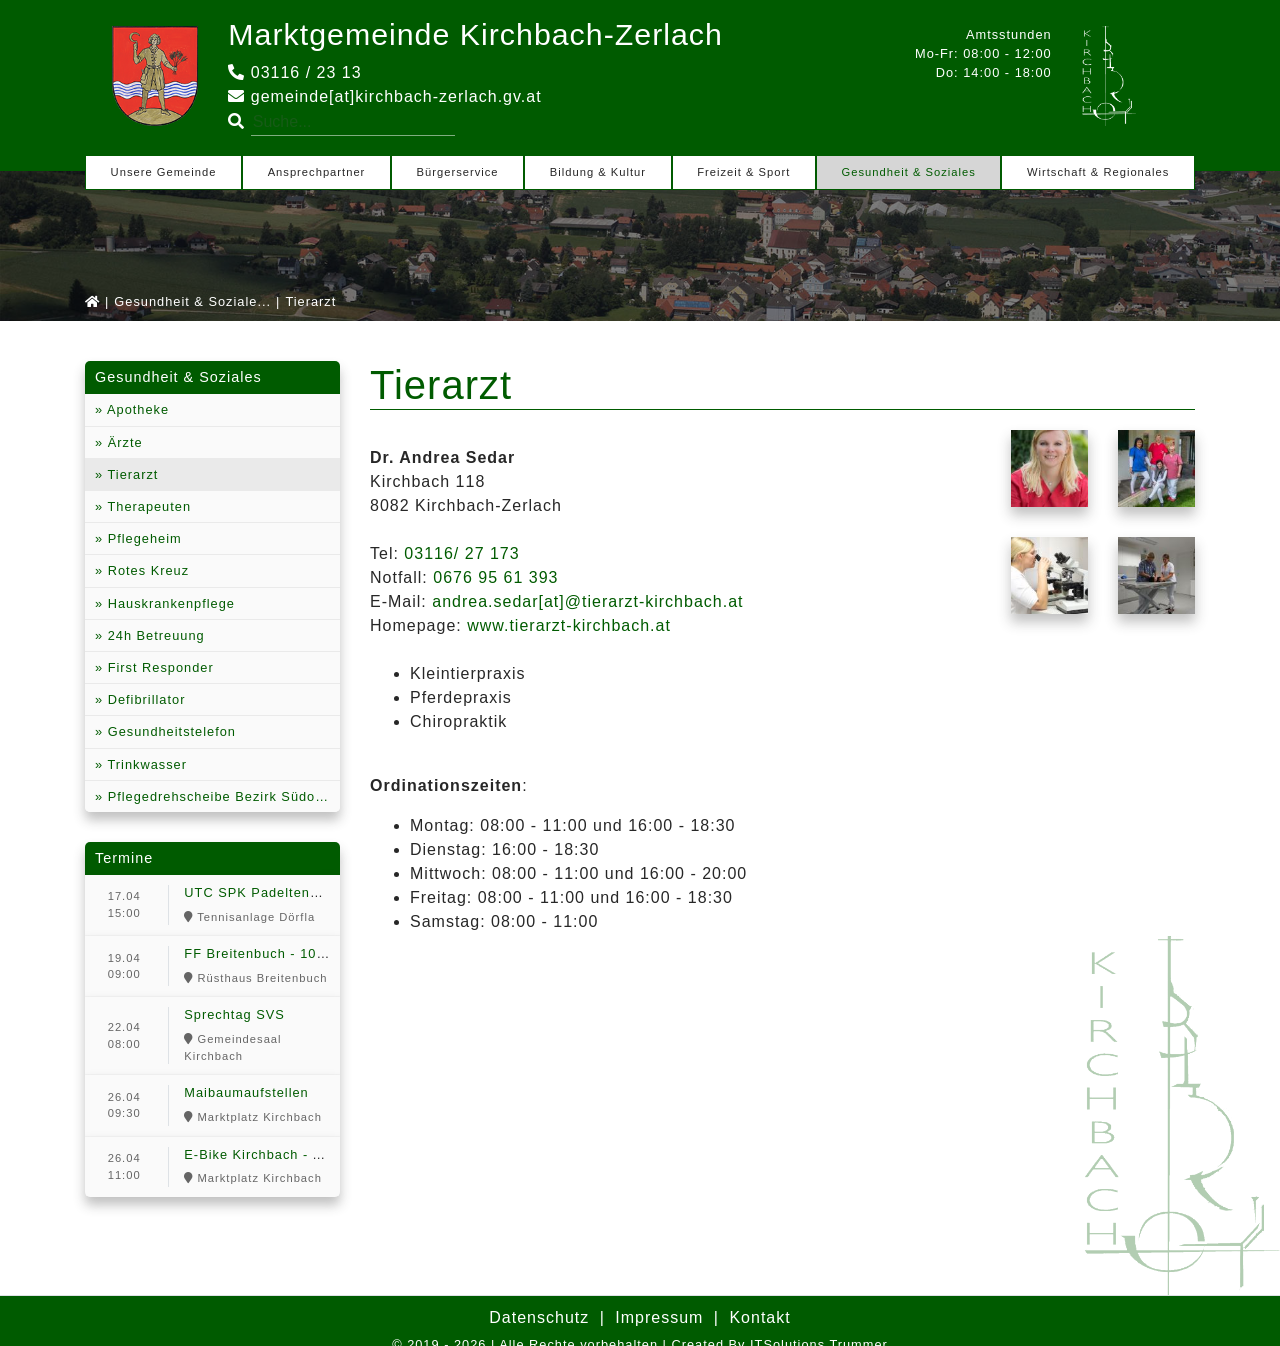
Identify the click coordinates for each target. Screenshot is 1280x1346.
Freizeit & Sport (743, 172)
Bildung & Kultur (598, 172)
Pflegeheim (142, 538)
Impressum (659, 1317)
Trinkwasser (145, 764)
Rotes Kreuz (146, 570)
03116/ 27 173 (461, 553)
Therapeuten (147, 506)
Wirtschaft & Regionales (1098, 172)
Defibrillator (144, 699)
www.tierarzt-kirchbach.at (569, 625)
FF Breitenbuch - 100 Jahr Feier (290, 953)
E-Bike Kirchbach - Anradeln (277, 1154)
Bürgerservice (458, 172)
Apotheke (136, 409)
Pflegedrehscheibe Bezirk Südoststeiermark (221, 796)
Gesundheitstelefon (169, 731)
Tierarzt (130, 474)
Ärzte (122, 442)
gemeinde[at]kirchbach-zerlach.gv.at (384, 96)
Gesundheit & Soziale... (192, 301)
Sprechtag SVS (234, 1014)
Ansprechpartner (317, 172)
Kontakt (759, 1317)
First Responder (158, 667)
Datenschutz (539, 1317)
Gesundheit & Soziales (909, 172)
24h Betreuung (154, 635)
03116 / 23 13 (294, 72)
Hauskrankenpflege (169, 603)
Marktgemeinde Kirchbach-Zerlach (488, 34)
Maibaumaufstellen (246, 1092)
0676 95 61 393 (495, 577)
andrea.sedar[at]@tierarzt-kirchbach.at (587, 601)
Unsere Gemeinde (164, 172)
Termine (124, 858)
